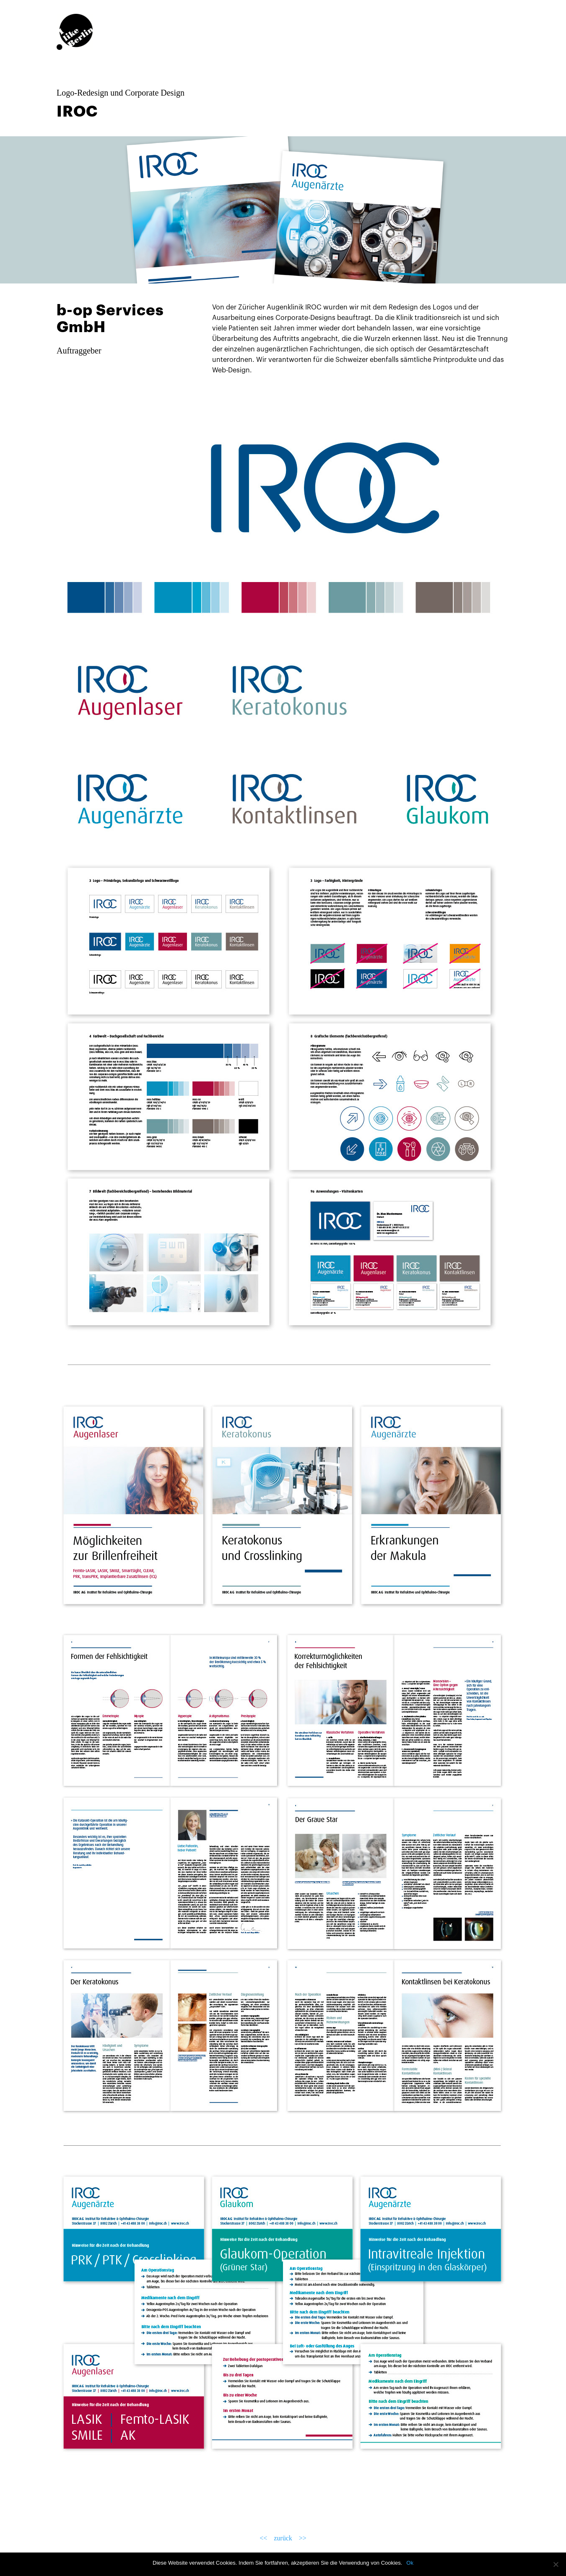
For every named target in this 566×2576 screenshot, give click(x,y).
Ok (409, 2563)
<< (251, 2538)
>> (315, 2538)
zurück (283, 2538)
